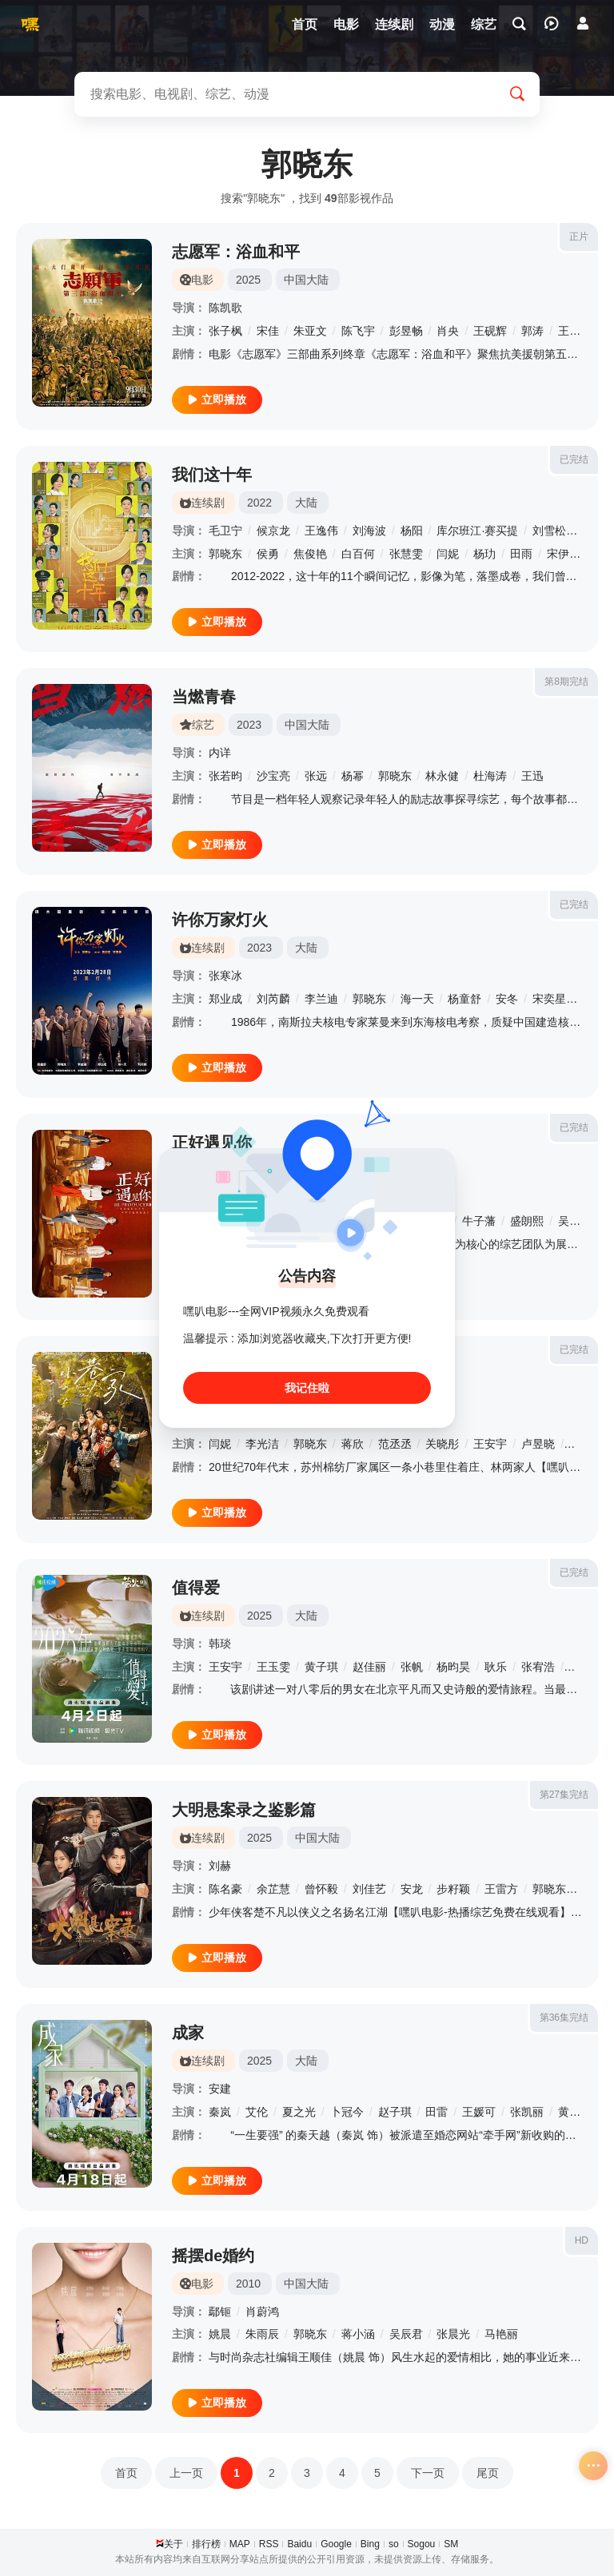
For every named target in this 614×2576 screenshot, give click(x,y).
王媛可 (479, 2111)
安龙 (412, 1888)
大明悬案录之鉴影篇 (244, 1810)
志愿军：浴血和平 (236, 251)
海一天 (417, 998)
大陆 (306, 502)
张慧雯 (406, 553)
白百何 (358, 553)
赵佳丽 (369, 1666)
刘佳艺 (369, 1888)
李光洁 (262, 1443)
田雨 (521, 553)
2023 (249, 724)
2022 (259, 502)
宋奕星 (549, 998)
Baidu (299, 2544)
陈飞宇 (358, 330)
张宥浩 (538, 1666)
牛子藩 (479, 1220)
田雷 (436, 2111)
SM (451, 2544)
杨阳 (412, 530)
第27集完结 (564, 1794)
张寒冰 (225, 975)
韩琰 (220, 1643)
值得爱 (196, 1587)
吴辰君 (406, 2334)
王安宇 (490, 1443)
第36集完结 (564, 2017)
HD (581, 2240)
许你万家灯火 (220, 919)
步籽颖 (453, 1888)
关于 (173, 2544)
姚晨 (220, 2334)
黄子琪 (321, 1666)
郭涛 (532, 330)
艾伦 (256, 2111)
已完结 (574, 459)
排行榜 (206, 2544)
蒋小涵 (358, 2334)
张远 (316, 775)
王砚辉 (490, 330)
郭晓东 (225, 553)
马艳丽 (501, 2334)
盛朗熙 (527, 1220)
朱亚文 (310, 330)
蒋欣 (352, 1443)
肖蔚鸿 (262, 2311)
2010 (248, 2283)
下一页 (428, 2473)
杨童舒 (464, 998)
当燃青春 (204, 697)
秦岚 (220, 2111)
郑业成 (225, 998)
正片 (578, 236)
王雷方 (501, 1888)
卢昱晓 (538, 1443)
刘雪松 (549, 530)
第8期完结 (566, 681)
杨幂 (352, 775)
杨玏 (484, 553)
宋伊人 (563, 553)
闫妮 (448, 553)
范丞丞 (395, 1443)
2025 (248, 279)
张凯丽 (527, 2111)
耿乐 (495, 1666)
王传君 (575, 330)
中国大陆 (306, 279)
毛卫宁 (225, 530)
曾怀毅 (321, 1888)
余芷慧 (273, 1888)
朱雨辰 (262, 2334)
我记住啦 (307, 1387)
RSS (269, 2544)
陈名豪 (225, 1888)
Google (336, 2544)
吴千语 (575, 1220)
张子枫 (225, 330)
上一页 (186, 2473)
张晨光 (453, 2334)
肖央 (448, 330)
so (394, 2544)
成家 (188, 2032)
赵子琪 (395, 2111)
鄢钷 (220, 2311)
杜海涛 (490, 775)
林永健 (442, 775)
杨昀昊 (453, 1666)
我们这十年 (212, 474)
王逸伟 (321, 530)
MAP (239, 2544)
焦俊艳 (310, 553)
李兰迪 (321, 998)
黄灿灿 (575, 2111)
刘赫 (220, 1865)
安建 (220, 2088)
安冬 (507, 998)
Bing (370, 2544)
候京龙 (273, 530)
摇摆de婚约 (213, 2255)
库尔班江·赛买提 (477, 530)
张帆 (412, 1666)
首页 (126, 2473)
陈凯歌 (225, 307)
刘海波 (369, 530)
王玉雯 (273, 1666)
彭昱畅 (406, 330)
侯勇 (268, 553)
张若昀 (225, 775)
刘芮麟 (273, 998)
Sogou (422, 2544)
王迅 (532, 775)
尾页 (487, 2473)
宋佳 (268, 330)
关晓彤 (442, 1443)
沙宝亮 (273, 775)
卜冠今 (347, 2111)
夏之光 (299, 2111)
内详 (220, 752)
